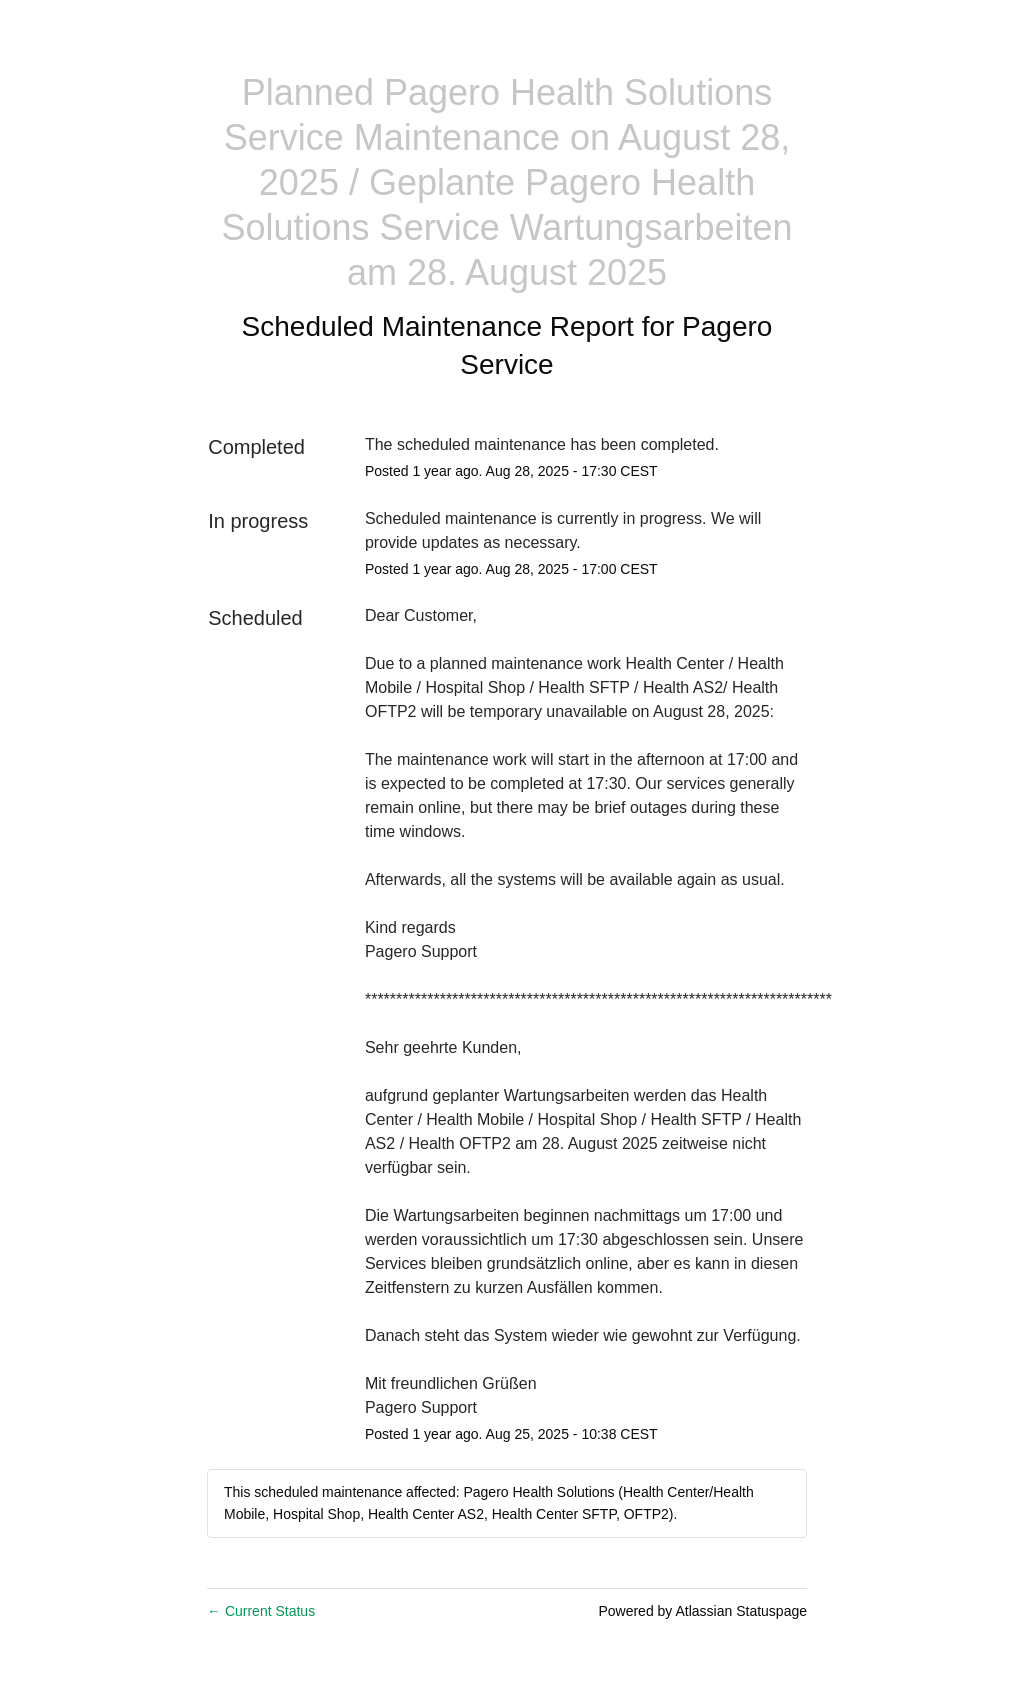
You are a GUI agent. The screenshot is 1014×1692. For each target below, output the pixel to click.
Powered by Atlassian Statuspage (702, 1611)
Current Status (261, 1611)
